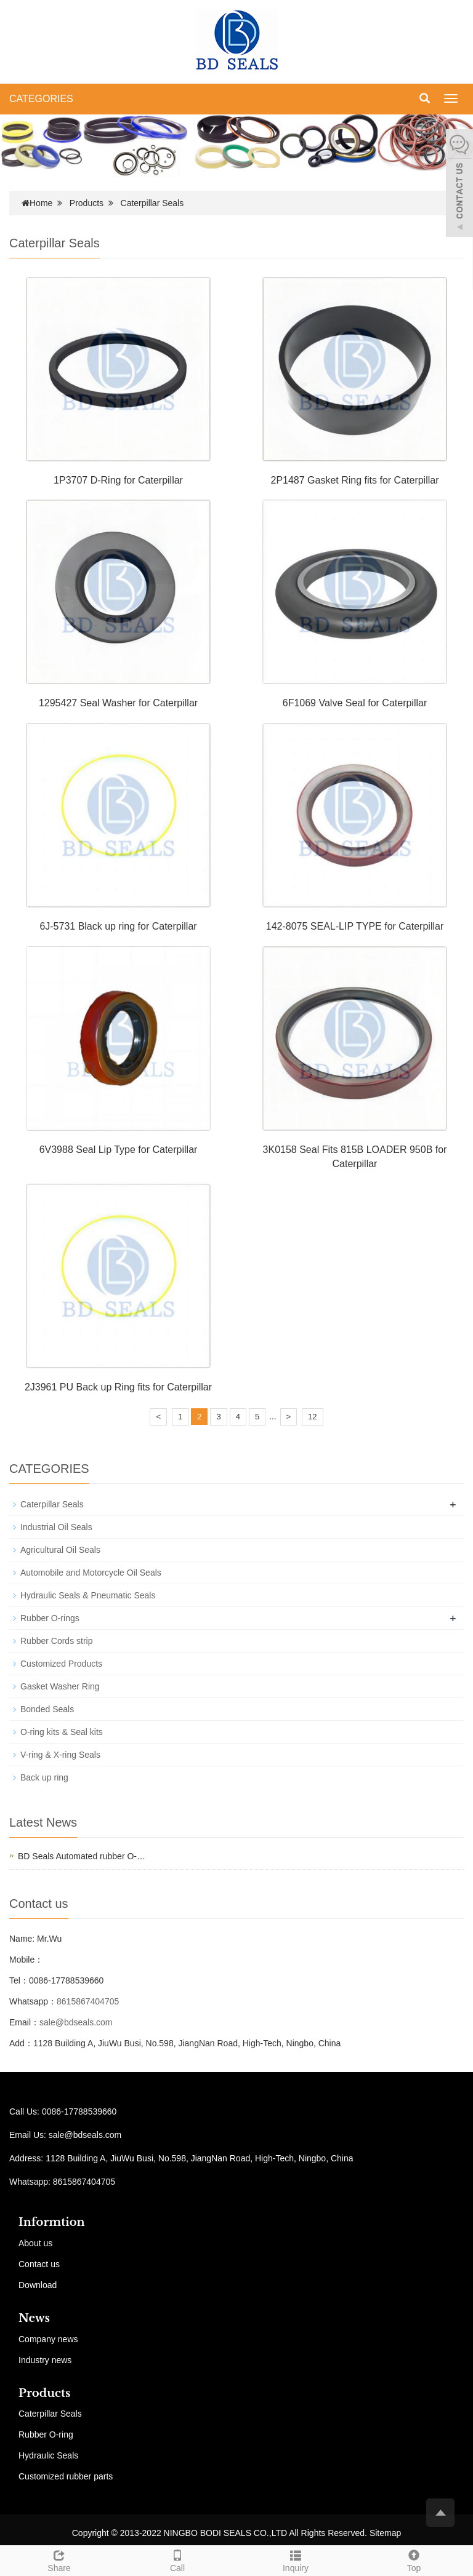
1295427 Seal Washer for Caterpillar (118, 703)
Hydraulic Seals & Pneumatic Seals (87, 1595)
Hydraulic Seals (48, 2455)
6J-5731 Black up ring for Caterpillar (117, 926)
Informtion (51, 2222)
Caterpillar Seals (152, 203)
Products (86, 203)
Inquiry (295, 2559)
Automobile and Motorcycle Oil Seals (90, 1572)
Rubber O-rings (49, 1618)
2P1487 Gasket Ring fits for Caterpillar (354, 480)
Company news (48, 2339)
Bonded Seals (47, 1709)
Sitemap (385, 2533)
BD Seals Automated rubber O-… (81, 1856)
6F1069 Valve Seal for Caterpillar (355, 703)
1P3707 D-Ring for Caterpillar (118, 480)
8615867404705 (88, 2001)
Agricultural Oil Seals (60, 1550)
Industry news (44, 2360)
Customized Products (61, 1664)
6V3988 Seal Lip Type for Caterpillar (118, 1149)
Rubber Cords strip (56, 1641)
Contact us (39, 2264)
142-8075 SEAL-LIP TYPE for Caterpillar (354, 926)
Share (59, 2559)
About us (35, 2243)
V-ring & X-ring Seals (60, 1755)
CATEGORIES (41, 99)
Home (41, 203)
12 (312, 1416)
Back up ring (44, 1777)
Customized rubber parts (65, 2476)
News (34, 2318)
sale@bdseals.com (76, 2022)
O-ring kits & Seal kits (61, 1732)
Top (414, 2559)
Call (177, 2559)
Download (37, 2285)
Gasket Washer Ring (60, 1686)
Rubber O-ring (45, 2434)
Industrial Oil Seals (56, 1527)
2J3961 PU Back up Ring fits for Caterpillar (118, 1387)
